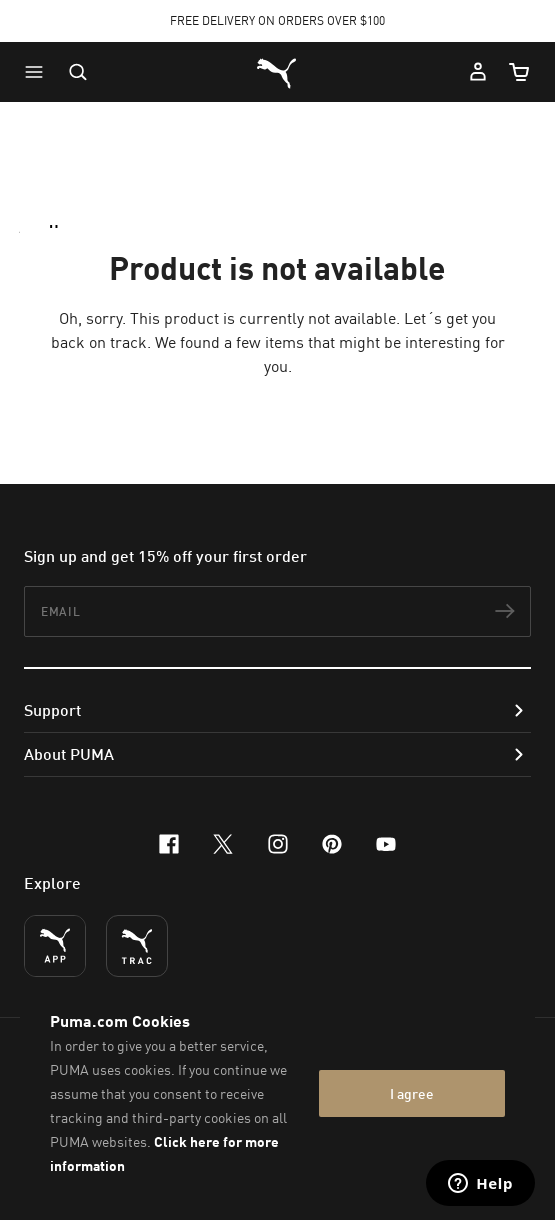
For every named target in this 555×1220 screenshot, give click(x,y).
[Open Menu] (39, 72)
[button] (39, 72)
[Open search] (78, 72)
